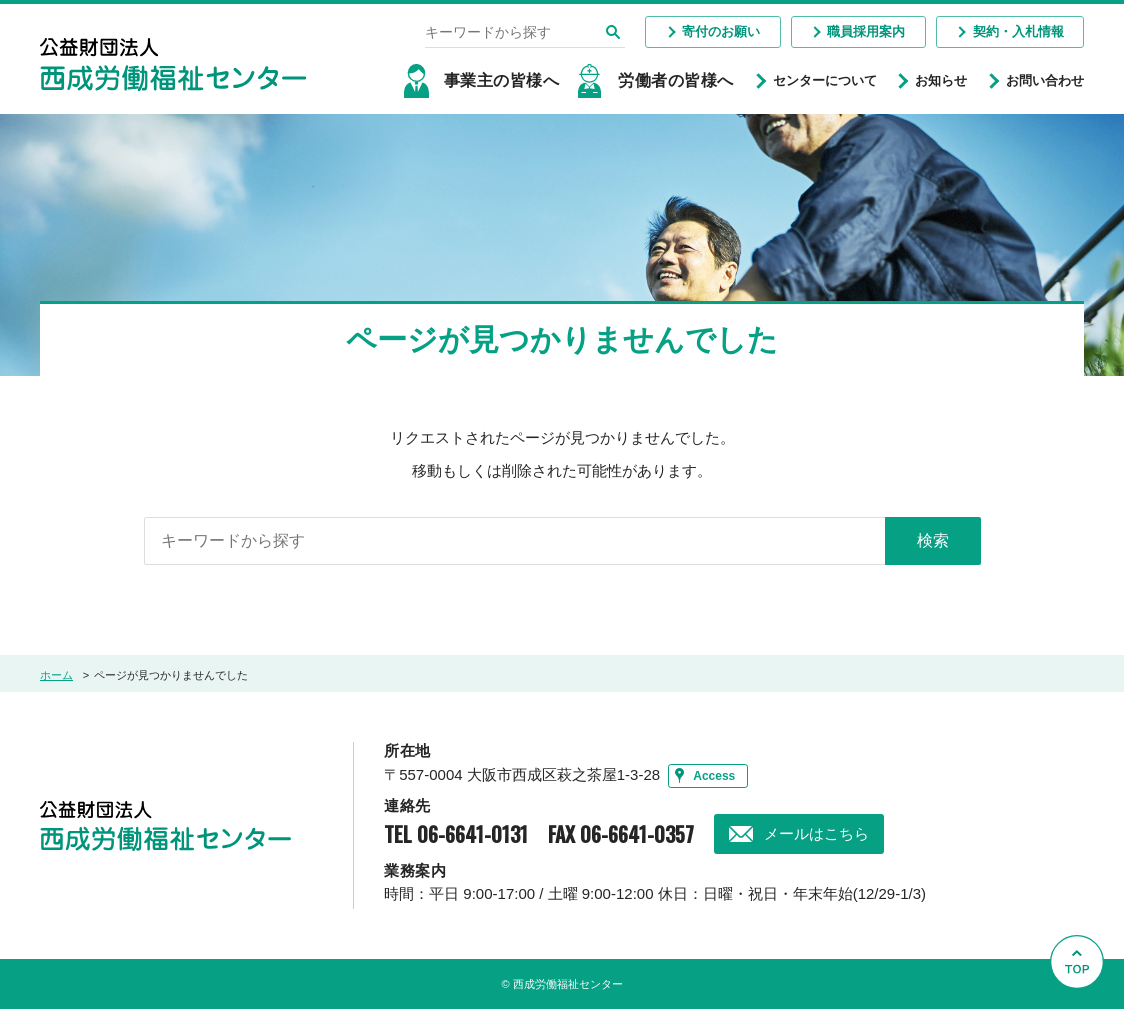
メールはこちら (816, 833)
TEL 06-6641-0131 (456, 834)
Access (714, 776)
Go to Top (1082, 1008)
